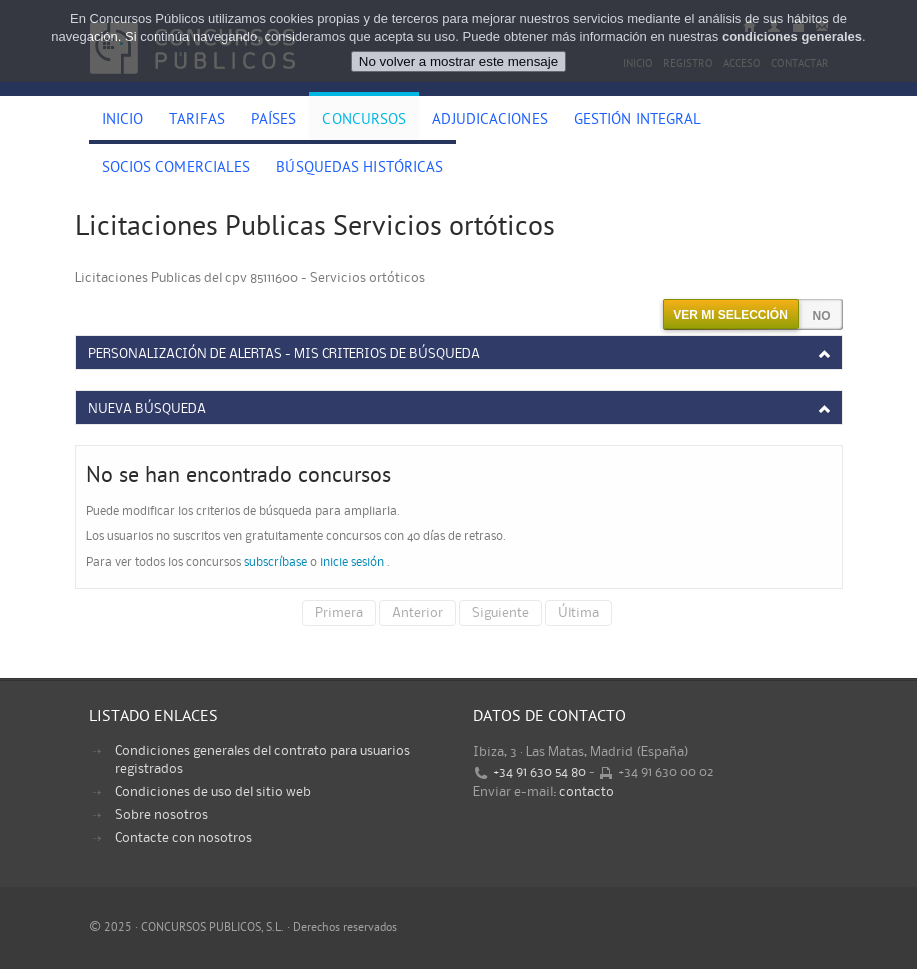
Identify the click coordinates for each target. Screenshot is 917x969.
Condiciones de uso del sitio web (213, 792)
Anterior (417, 613)
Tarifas (197, 121)
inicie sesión (352, 562)
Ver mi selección (730, 315)
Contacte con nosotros (183, 838)
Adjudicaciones (489, 121)
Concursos (364, 121)
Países (274, 121)
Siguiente (500, 613)
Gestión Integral (638, 121)
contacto (586, 792)
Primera (339, 613)
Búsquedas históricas (359, 169)
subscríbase (275, 562)
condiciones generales (792, 32)
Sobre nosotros (161, 815)
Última (578, 613)
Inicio (123, 121)
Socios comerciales (176, 169)
